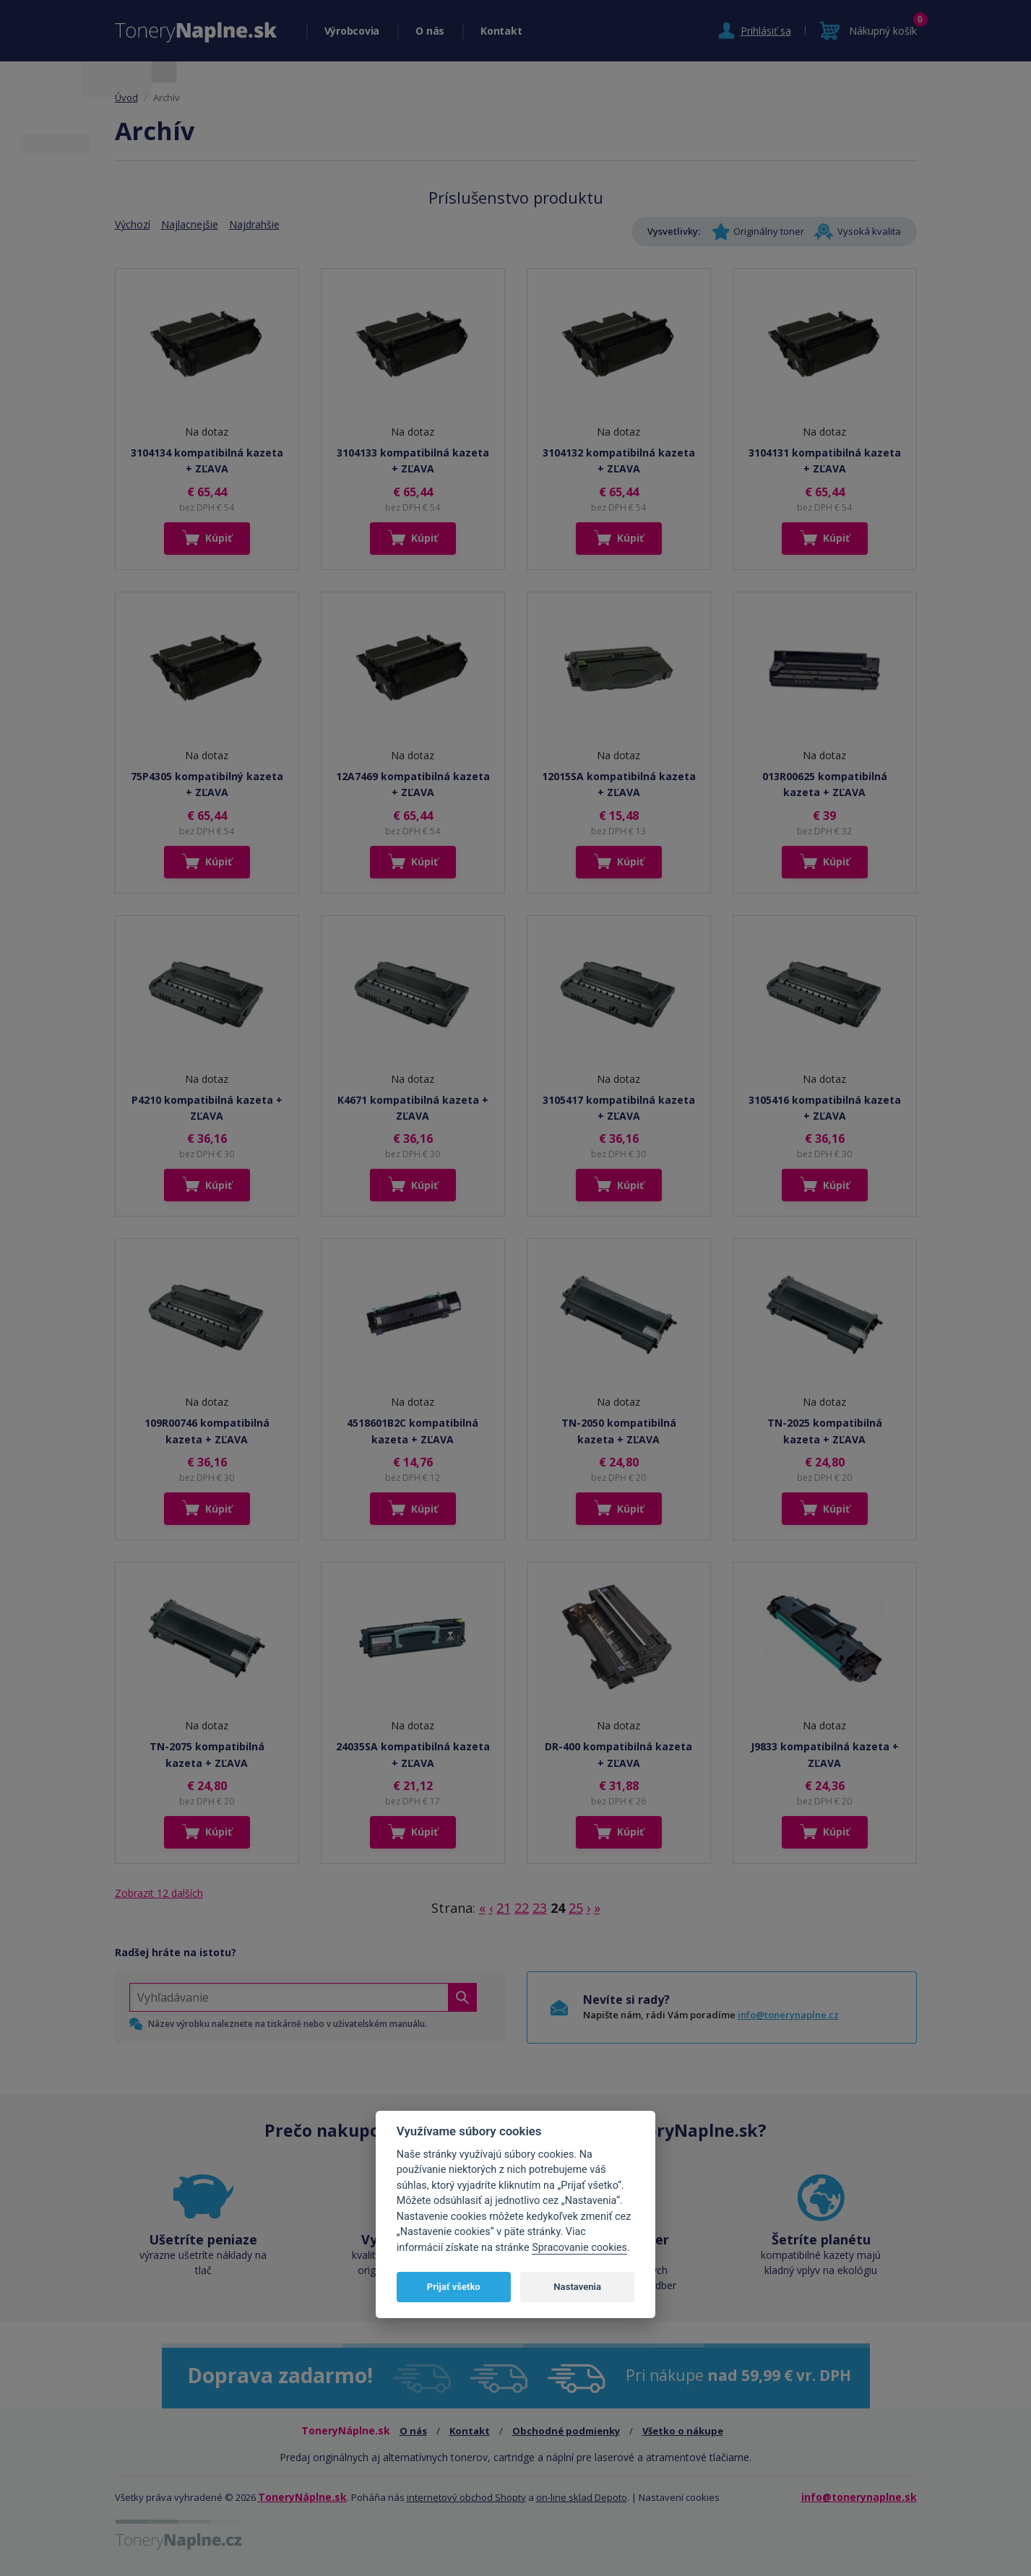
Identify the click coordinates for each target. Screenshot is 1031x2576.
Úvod (126, 97)
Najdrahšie (254, 224)
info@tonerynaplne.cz (788, 2014)
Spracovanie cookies (579, 2248)
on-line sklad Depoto (581, 2497)
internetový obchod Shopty (466, 2497)
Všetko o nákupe (682, 2430)
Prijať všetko (453, 2286)
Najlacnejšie (189, 224)
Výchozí (132, 224)
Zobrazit (159, 1893)
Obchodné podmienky (566, 2430)
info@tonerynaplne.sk (859, 2497)
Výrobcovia (352, 31)
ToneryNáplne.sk (302, 2497)
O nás (429, 31)
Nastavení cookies (679, 2497)
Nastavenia (577, 2286)
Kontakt (501, 31)
